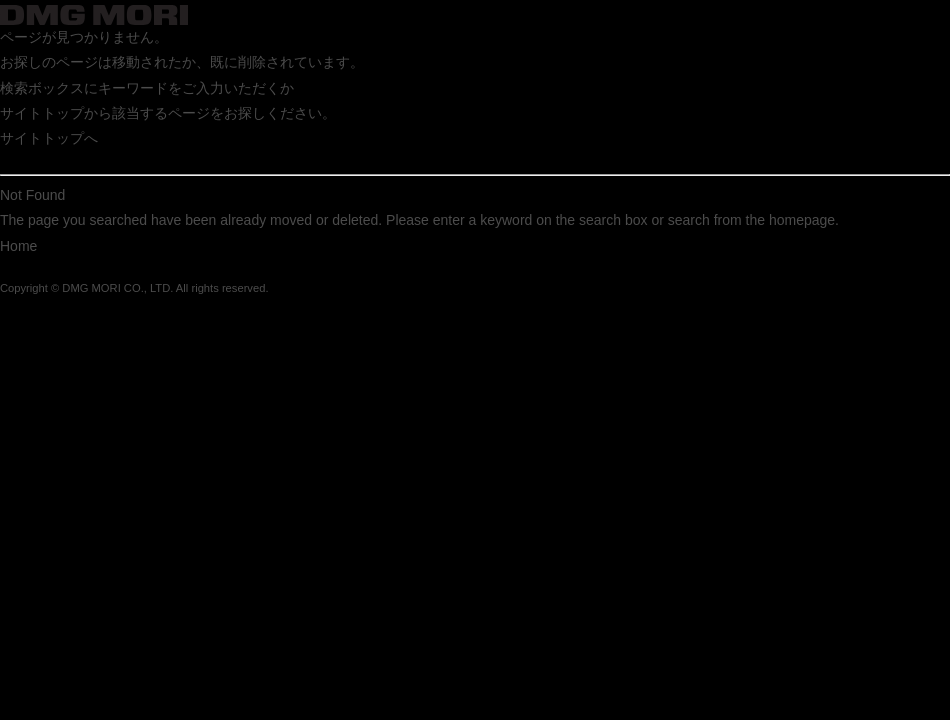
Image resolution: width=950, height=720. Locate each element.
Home (18, 246)
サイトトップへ (49, 138)
